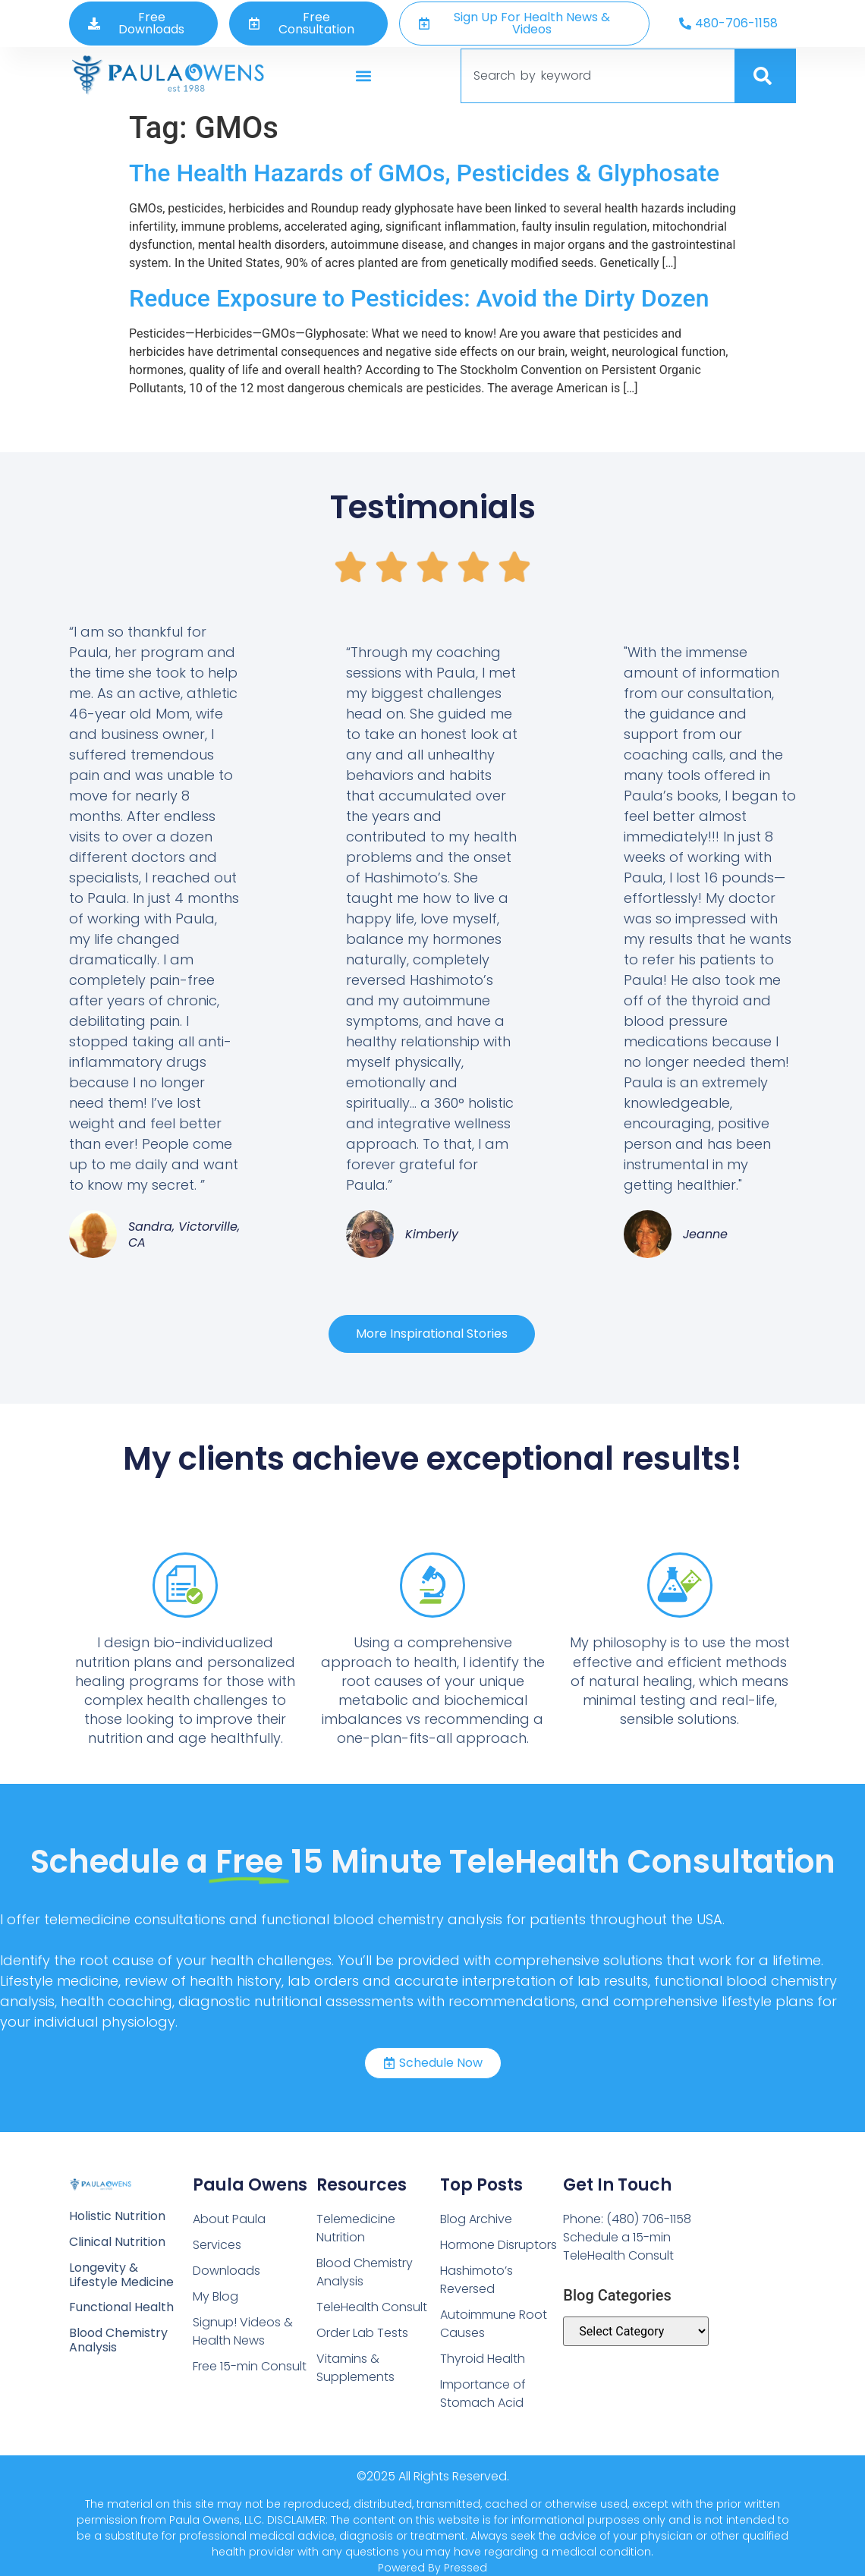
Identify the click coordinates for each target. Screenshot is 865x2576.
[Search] (765, 76)
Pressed (465, 2567)
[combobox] (598, 76)
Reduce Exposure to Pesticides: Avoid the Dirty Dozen (419, 298)
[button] (363, 75)
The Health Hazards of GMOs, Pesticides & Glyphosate (424, 173)
